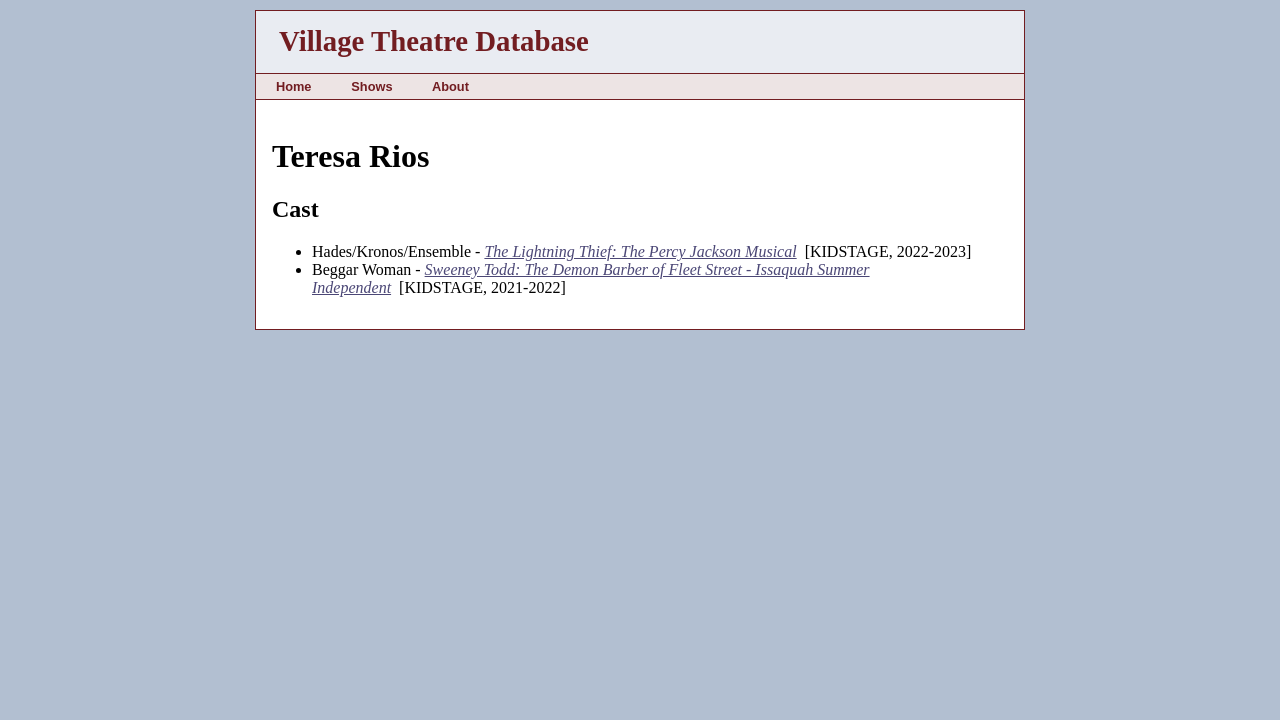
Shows (371, 86)
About (450, 86)
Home (294, 86)
